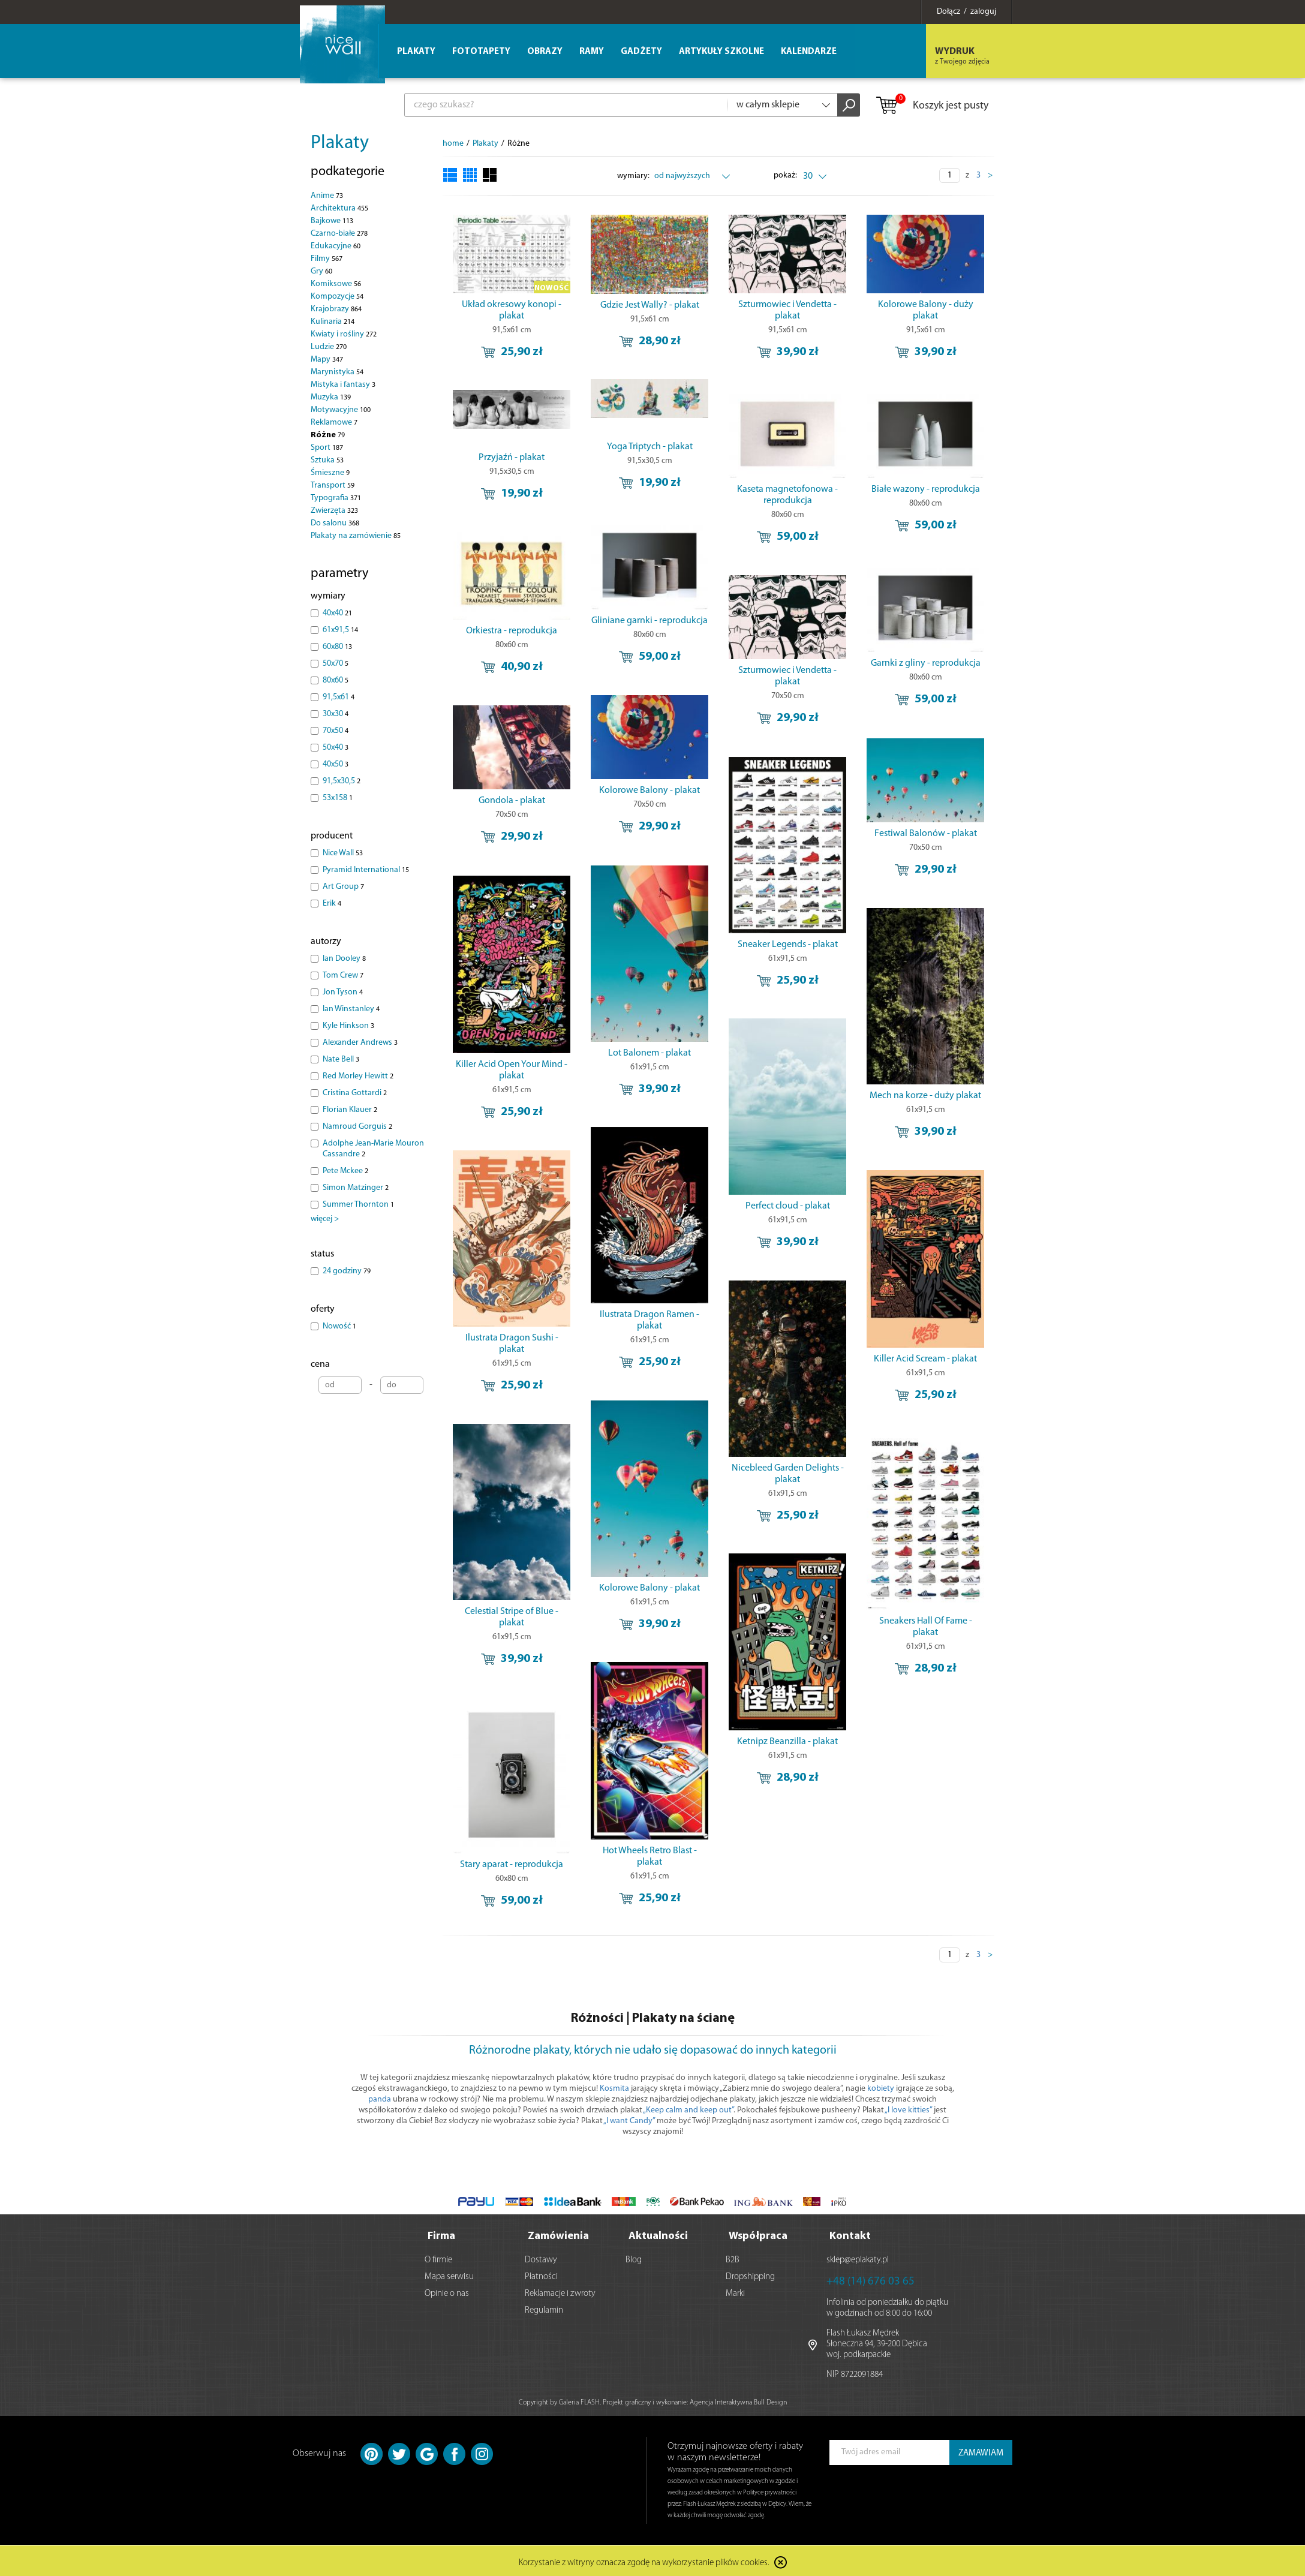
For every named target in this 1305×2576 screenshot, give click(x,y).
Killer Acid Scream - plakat (925, 1359)
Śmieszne (330, 472)
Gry (321, 271)
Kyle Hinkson (348, 1025)
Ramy (591, 51)
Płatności (541, 2274)
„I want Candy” (629, 2121)
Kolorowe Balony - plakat (649, 790)
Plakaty (340, 143)
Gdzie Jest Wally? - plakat (649, 305)
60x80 (337, 646)
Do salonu (335, 523)
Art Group (343, 886)
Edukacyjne (335, 246)
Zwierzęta (334, 510)
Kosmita (614, 2088)
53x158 (338, 797)
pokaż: (785, 175)
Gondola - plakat (512, 800)
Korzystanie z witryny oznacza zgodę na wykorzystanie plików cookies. (644, 2560)
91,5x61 (338, 697)
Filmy (326, 258)
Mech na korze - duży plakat (925, 1096)
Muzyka (331, 397)
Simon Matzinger (356, 1187)
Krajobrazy (336, 309)
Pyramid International (366, 869)
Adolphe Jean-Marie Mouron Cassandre (373, 1149)
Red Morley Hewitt (358, 1076)
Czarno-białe (339, 233)
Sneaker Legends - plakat (788, 944)
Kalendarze (809, 51)
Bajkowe (332, 221)
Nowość (339, 1326)
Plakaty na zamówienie (356, 535)
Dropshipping (750, 2274)
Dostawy (541, 2257)
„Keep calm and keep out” (688, 2110)
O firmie (438, 2257)
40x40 (337, 613)
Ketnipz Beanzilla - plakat (787, 1742)
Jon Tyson (343, 992)
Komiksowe (336, 283)
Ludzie (329, 346)
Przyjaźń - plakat (512, 457)
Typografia (336, 498)
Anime (327, 195)
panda (379, 2099)
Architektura (339, 208)
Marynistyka (337, 372)
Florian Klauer (350, 1109)
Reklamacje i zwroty (560, 2291)
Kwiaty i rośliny (344, 334)
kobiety (880, 2088)
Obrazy (545, 51)
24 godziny (347, 1271)
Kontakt (850, 2234)
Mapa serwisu (449, 2274)
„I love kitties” (908, 2110)
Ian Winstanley (351, 1009)
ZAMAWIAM (980, 2450)
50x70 (335, 663)
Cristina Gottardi (355, 1093)
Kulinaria (332, 321)
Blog (634, 2257)
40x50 (335, 764)
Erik (332, 903)
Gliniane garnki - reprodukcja (649, 621)
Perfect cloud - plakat (787, 1206)
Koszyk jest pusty (931, 106)
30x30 (335, 714)
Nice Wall (343, 853)
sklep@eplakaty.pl (857, 2257)
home (453, 143)
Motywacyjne (341, 409)
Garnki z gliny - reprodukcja (926, 663)
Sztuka (327, 460)
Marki (735, 2291)
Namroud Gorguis (357, 1126)
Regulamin (544, 2308)
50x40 (335, 747)
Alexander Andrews (360, 1042)
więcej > (325, 1219)
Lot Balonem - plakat (649, 1053)
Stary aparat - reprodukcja (511, 1864)
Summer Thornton (358, 1204)
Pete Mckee (345, 1171)
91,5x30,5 (341, 781)
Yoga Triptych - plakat (650, 447)
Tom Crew (343, 975)
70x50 (335, 730)
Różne (328, 435)
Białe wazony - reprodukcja (925, 489)
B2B (732, 2257)
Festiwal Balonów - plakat (925, 833)
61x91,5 (340, 630)
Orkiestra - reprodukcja (511, 631)
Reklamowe (334, 422)
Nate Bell (341, 1059)
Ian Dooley (344, 958)
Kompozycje (337, 296)
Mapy (327, 359)
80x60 (335, 680)
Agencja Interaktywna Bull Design (738, 2400)
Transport (332, 485)
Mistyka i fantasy (343, 384)
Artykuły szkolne (721, 51)
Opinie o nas (447, 2291)
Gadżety (641, 51)
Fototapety (481, 51)
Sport (327, 447)
